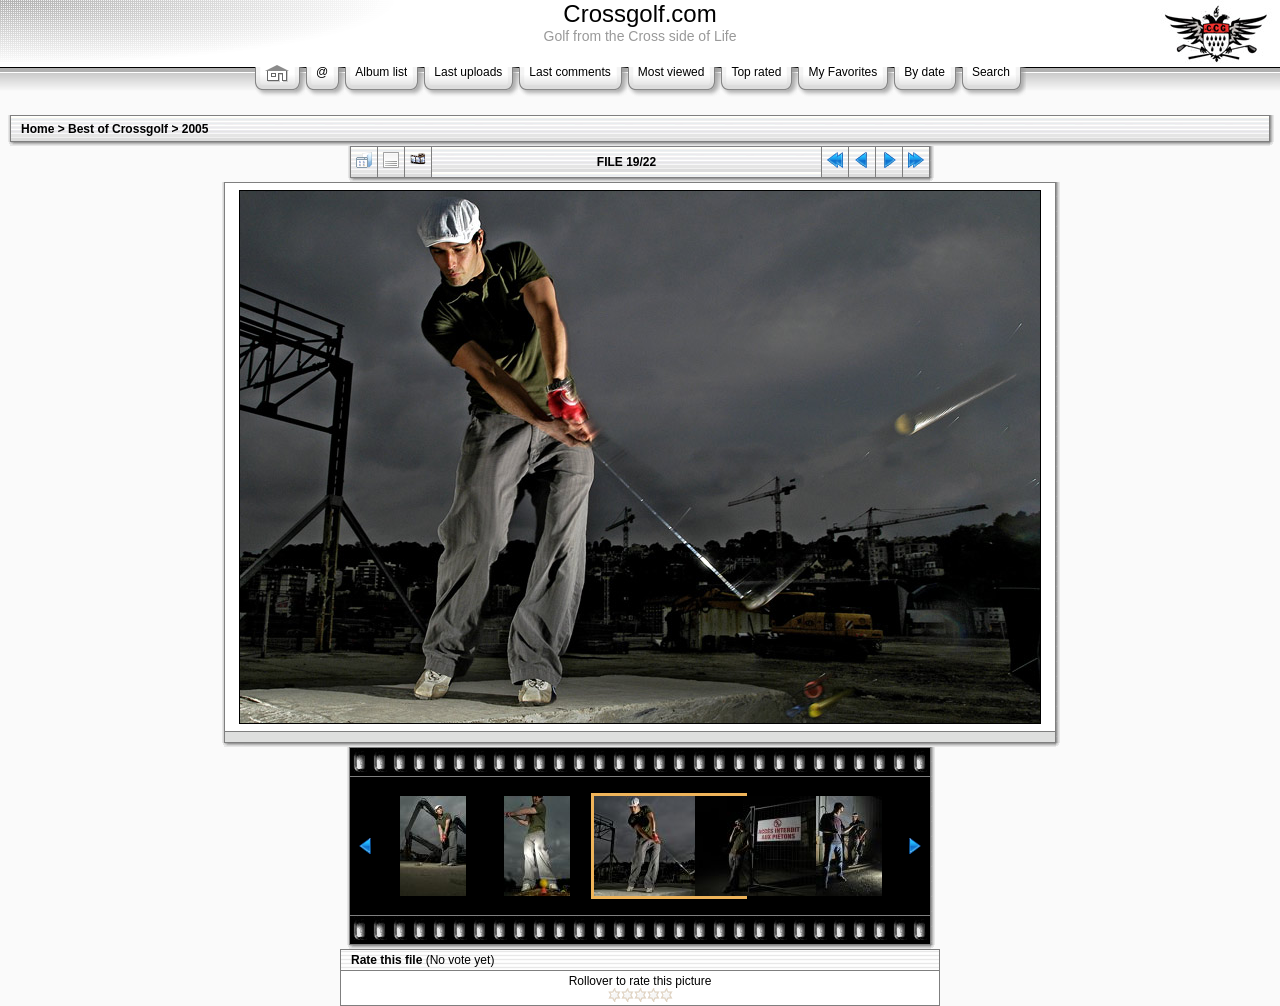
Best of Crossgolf (118, 129)
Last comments (569, 72)
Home (37, 129)
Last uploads (468, 72)
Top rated (756, 72)
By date (924, 72)
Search (991, 72)
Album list (381, 72)
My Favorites (842, 72)
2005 (195, 129)
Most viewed (671, 72)
